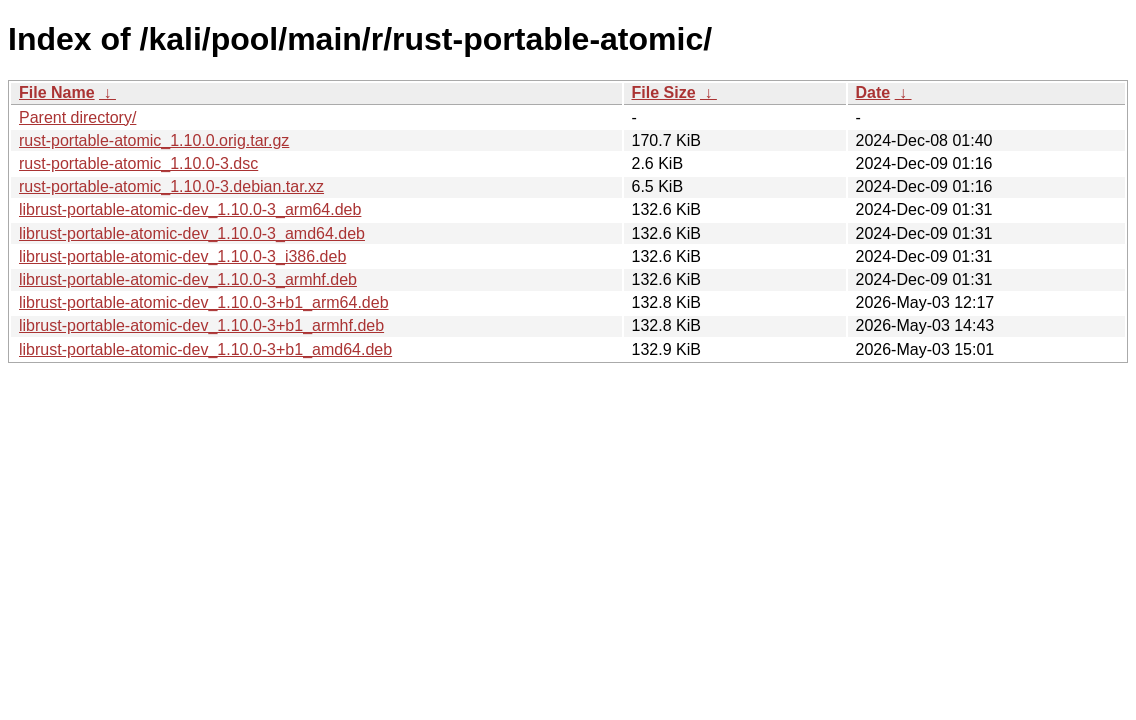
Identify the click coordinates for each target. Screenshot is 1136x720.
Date (873, 92)
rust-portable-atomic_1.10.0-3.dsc (138, 163)
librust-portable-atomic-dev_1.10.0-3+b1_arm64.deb (204, 302)
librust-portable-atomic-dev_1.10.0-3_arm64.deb (190, 209)
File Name (57, 92)
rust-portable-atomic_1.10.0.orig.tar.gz (154, 140)
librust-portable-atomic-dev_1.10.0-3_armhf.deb (188, 279)
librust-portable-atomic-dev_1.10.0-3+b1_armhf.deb (201, 325)
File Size (664, 92)
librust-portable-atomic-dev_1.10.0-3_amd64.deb (192, 233)
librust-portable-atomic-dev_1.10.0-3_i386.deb (182, 256)
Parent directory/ (77, 117)
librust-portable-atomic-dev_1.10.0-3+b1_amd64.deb (205, 349)
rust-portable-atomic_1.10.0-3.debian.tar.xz (171, 186)
